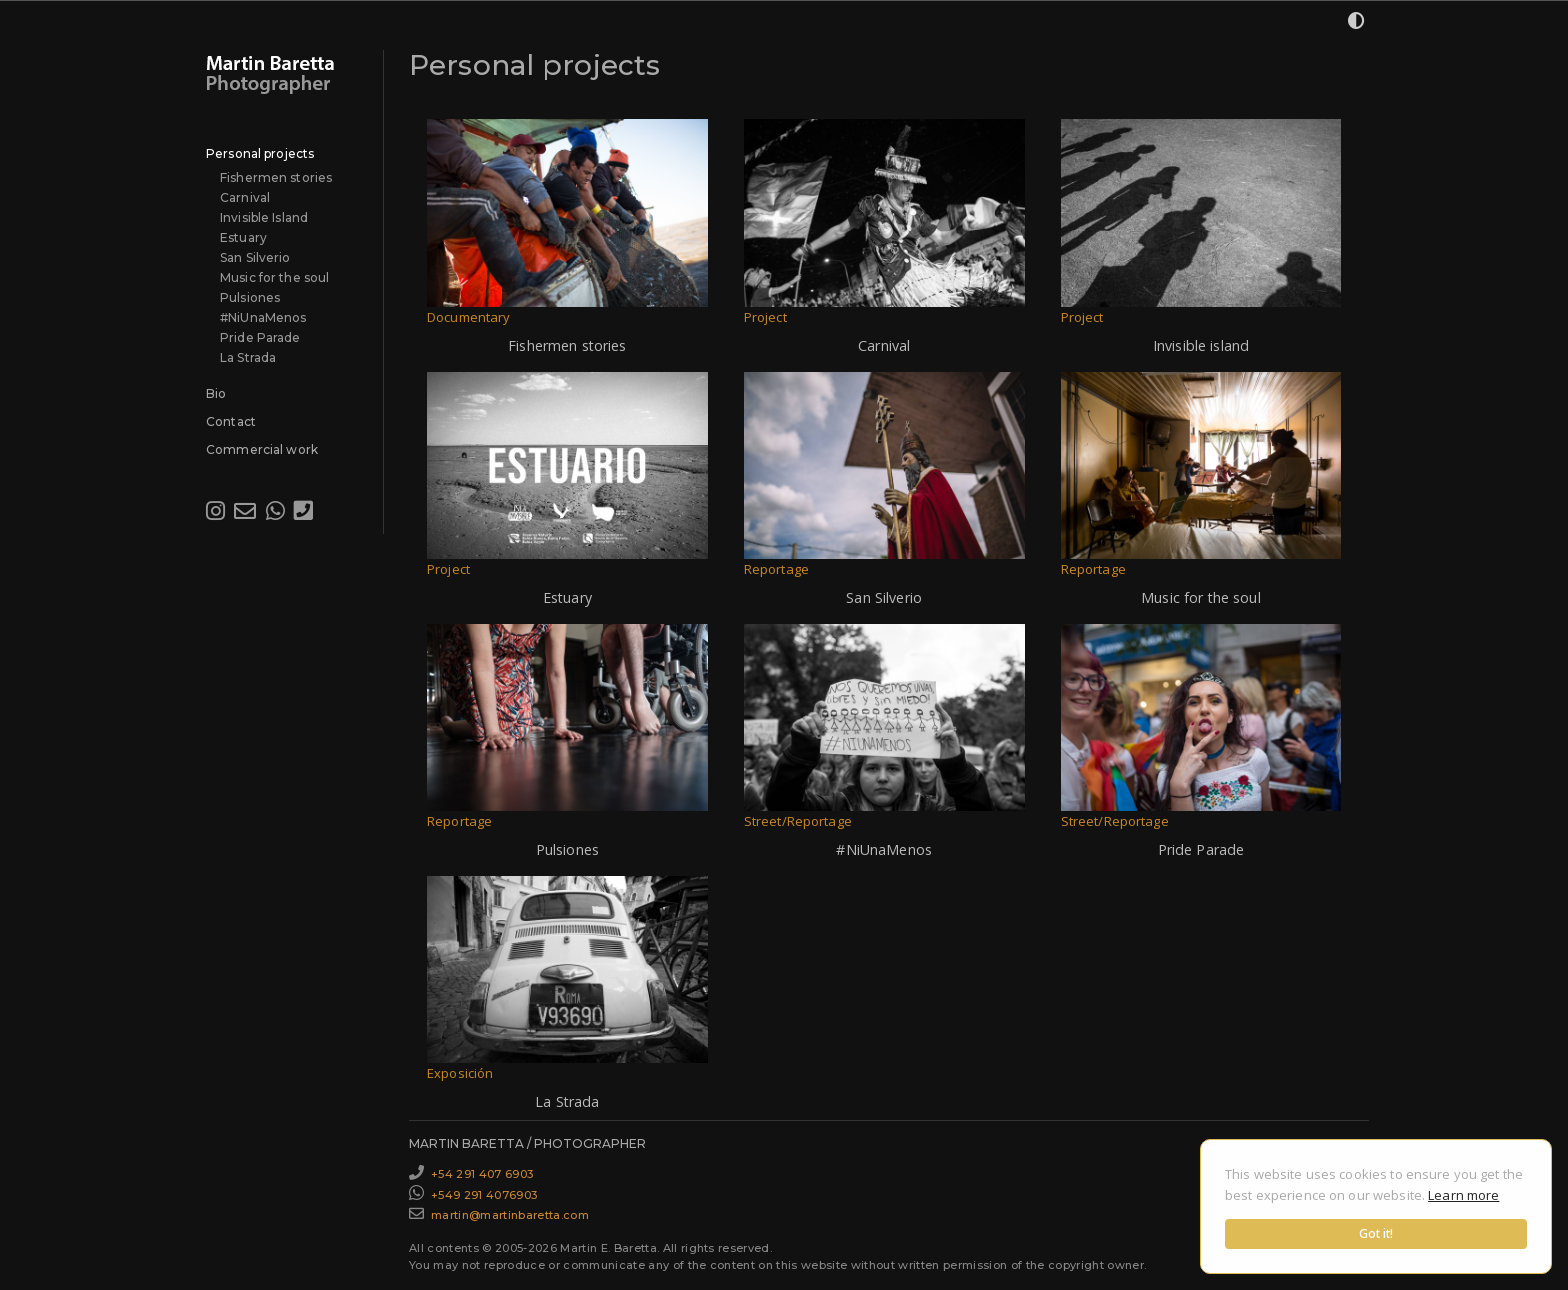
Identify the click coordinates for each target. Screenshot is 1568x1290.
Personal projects (260, 153)
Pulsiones (250, 297)
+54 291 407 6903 (482, 1174)
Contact (231, 421)
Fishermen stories (276, 177)
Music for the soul (274, 277)
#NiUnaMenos (263, 317)
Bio (216, 393)
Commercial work (262, 449)
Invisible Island (264, 217)
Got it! (1376, 1233)
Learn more (1463, 1195)
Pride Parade (260, 337)
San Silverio (255, 257)
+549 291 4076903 (484, 1195)
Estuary (243, 237)
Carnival (245, 197)
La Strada (248, 357)
